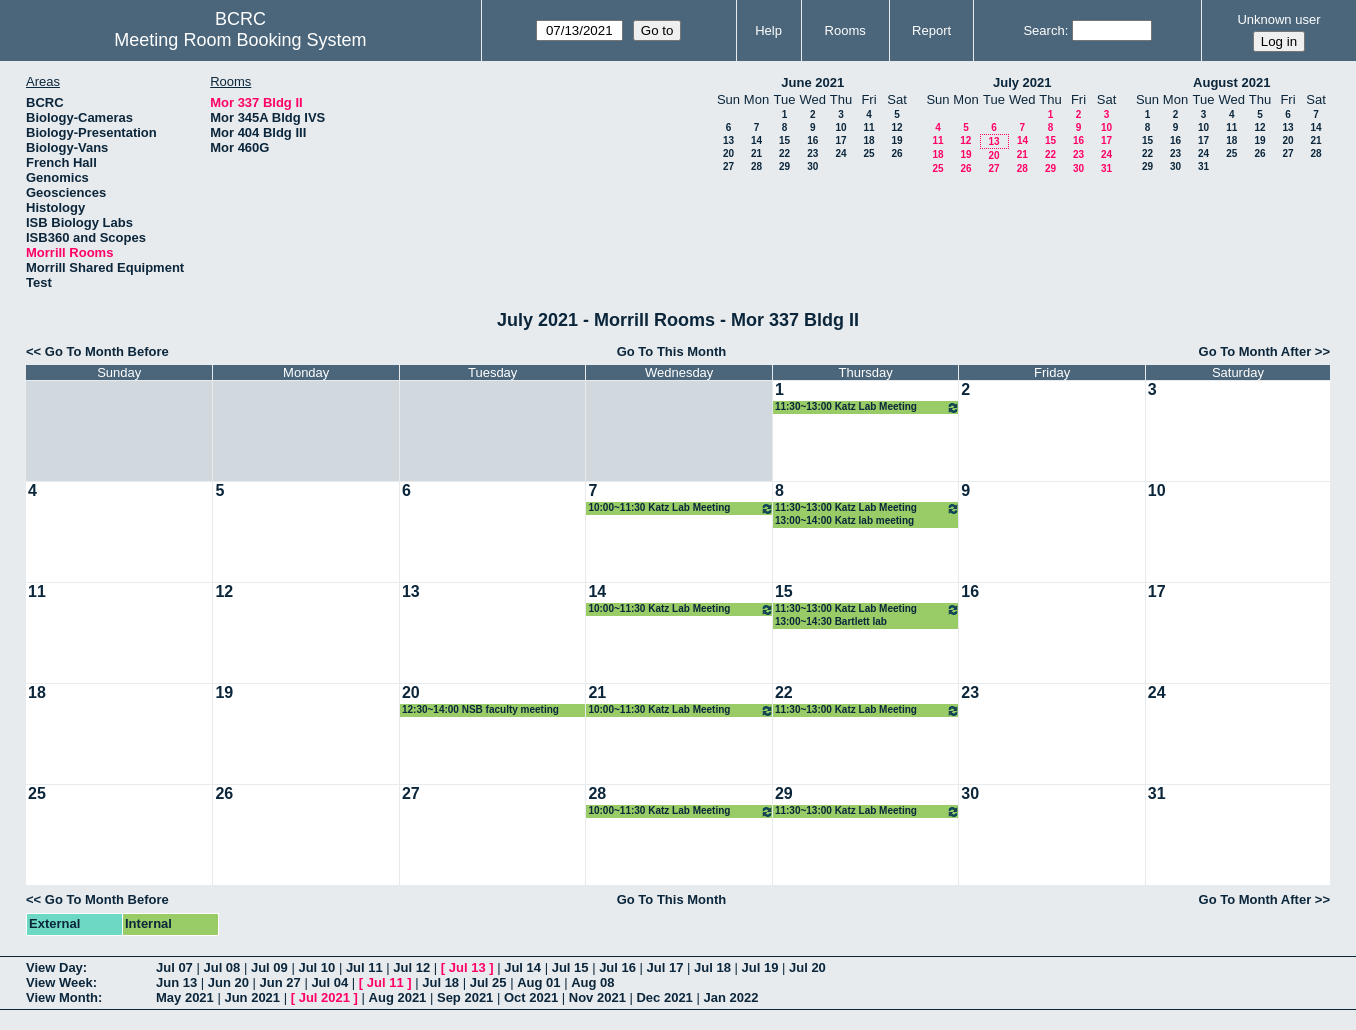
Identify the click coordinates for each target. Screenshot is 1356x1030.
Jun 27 (280, 982)
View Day (54, 967)
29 (784, 166)
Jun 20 (228, 982)
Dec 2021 (664, 997)
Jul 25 (488, 982)
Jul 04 (329, 982)
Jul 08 (221, 967)
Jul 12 (411, 967)
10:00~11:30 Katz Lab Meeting (680, 508)
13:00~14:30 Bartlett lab (831, 621)
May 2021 (185, 997)
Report (931, 30)
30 (812, 166)
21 (756, 153)
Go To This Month (672, 351)
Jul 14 (522, 967)
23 (812, 153)
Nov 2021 (597, 997)
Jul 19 (760, 967)
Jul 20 (807, 967)
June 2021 (812, 82)
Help (768, 30)
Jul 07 (174, 967)
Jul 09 (269, 967)
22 (784, 153)
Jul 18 (712, 967)
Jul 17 (665, 967)
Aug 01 (538, 982)
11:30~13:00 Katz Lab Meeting (867, 407)
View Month (62, 997)
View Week (59, 982)
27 (728, 166)
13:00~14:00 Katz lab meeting (844, 520)
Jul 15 (570, 967)
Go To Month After (1255, 351)
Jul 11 (364, 967)
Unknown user (1278, 19)
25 (868, 153)
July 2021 (1022, 82)
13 (728, 140)
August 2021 (1231, 82)
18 (868, 140)
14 (756, 140)
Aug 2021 (398, 997)
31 (1106, 168)
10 (840, 127)
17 (840, 140)
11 (868, 127)
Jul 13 (467, 967)
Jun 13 (176, 982)
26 (896, 153)
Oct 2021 (531, 997)
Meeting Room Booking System (240, 40)
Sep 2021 (465, 997)
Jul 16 (617, 967)
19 (896, 140)
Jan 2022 (730, 997)
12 (896, 127)
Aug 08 (592, 982)
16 (812, 140)
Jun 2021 (252, 997)
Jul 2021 (324, 997)
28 (756, 166)
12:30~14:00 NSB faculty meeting (480, 709)
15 (784, 140)
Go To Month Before (107, 351)
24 (840, 153)
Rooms (845, 30)
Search (1043, 30)
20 (728, 153)
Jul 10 (316, 967)
